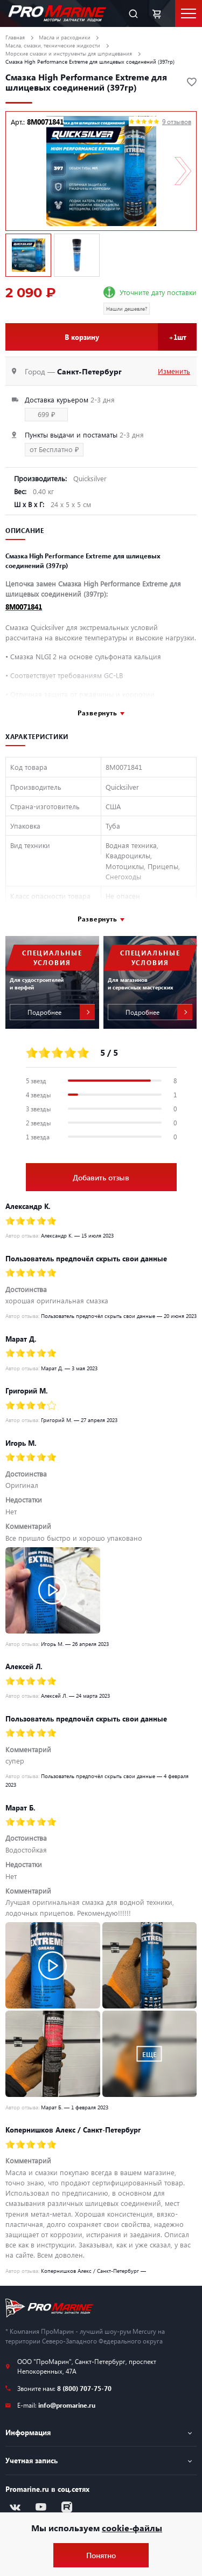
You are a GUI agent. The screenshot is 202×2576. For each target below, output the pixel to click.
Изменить (174, 370)
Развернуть (97, 712)
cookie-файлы (132, 2527)
